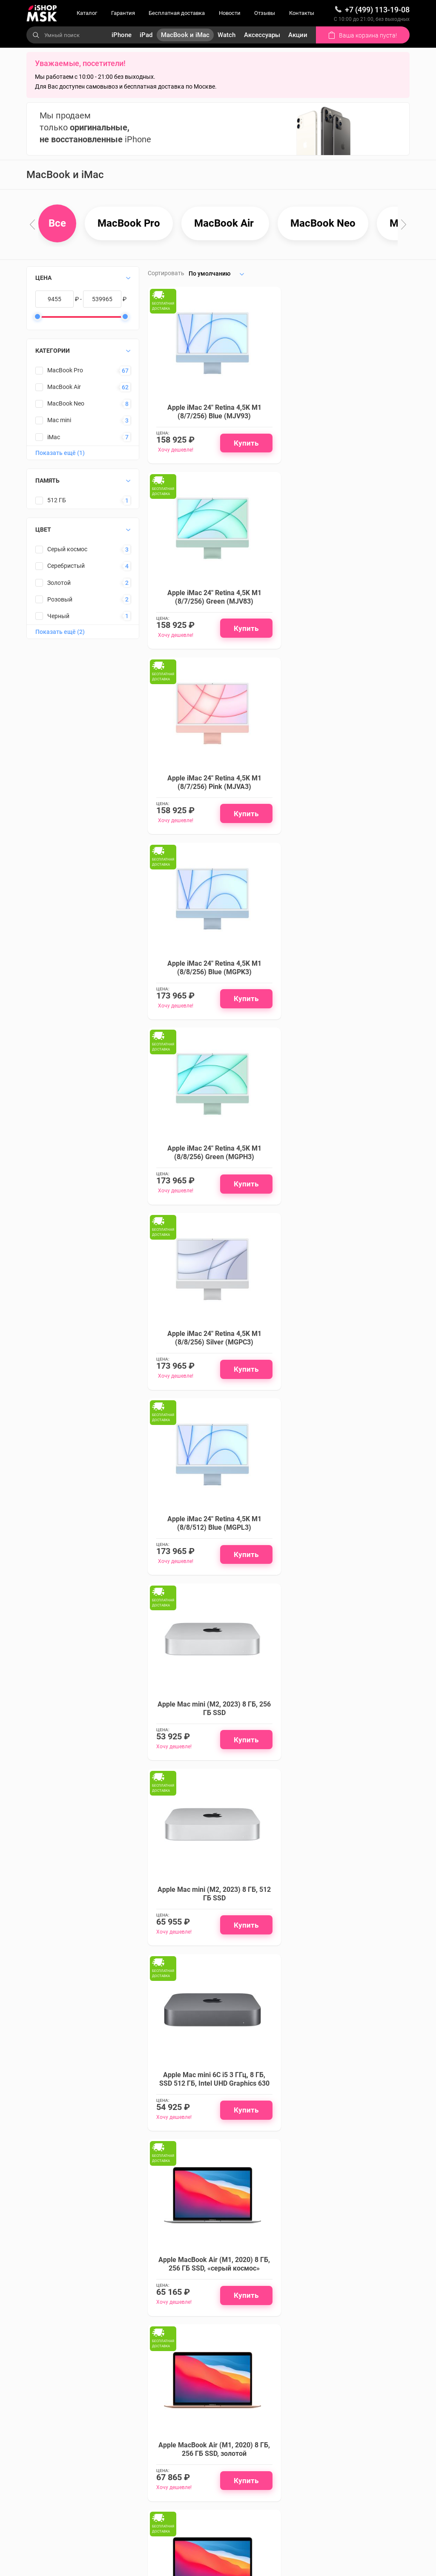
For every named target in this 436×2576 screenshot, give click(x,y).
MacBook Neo (65, 403)
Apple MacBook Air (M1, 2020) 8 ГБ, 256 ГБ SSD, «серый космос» (211, 1363)
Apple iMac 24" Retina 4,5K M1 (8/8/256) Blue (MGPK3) (346, 602)
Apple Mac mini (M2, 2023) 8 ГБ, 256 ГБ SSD (346, 978)
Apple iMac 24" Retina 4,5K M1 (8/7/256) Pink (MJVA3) (211, 602)
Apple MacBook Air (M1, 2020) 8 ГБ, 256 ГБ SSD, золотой (346, 1363)
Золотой (59, 582)
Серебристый (66, 566)
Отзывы (264, 13)
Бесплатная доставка (177, 13)
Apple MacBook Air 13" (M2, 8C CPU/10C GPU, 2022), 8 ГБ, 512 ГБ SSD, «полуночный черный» (211, 1931)
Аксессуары (262, 35)
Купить (241, 446)
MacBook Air (64, 387)
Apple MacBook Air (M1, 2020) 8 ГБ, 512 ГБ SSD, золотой (211, 1739)
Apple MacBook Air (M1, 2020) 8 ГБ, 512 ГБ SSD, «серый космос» (346, 1551)
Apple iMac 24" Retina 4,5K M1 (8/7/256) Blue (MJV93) (211, 414)
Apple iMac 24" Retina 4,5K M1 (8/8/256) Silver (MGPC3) (346, 791)
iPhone (122, 35)
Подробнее (240, 2194)
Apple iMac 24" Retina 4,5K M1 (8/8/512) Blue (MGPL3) (211, 978)
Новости (230, 13)
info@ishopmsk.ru (293, 2507)
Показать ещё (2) (60, 632)
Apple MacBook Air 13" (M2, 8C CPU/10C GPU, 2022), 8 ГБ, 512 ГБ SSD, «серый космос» (346, 1931)
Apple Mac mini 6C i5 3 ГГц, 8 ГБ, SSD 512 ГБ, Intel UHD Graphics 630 (346, 1171)
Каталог (87, 13)
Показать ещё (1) (60, 453)
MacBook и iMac (185, 35)
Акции (297, 35)
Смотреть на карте (285, 2444)
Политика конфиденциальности (162, 2500)
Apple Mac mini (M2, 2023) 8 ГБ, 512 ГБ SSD (211, 1175)
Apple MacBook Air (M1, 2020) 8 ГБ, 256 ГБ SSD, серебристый (211, 1551)
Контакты (301, 13)
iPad (146, 35)
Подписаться (207, 2319)
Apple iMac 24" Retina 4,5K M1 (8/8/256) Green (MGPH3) (211, 791)
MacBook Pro (65, 370)
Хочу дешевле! (175, 453)
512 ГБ (56, 500)
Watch (226, 35)
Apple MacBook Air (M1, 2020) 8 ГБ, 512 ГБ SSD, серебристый (346, 1739)
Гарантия (123, 13)
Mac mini (59, 420)
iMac (53, 437)
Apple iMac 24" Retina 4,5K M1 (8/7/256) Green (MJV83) (346, 414)
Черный (58, 616)
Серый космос (67, 549)
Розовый (59, 599)
